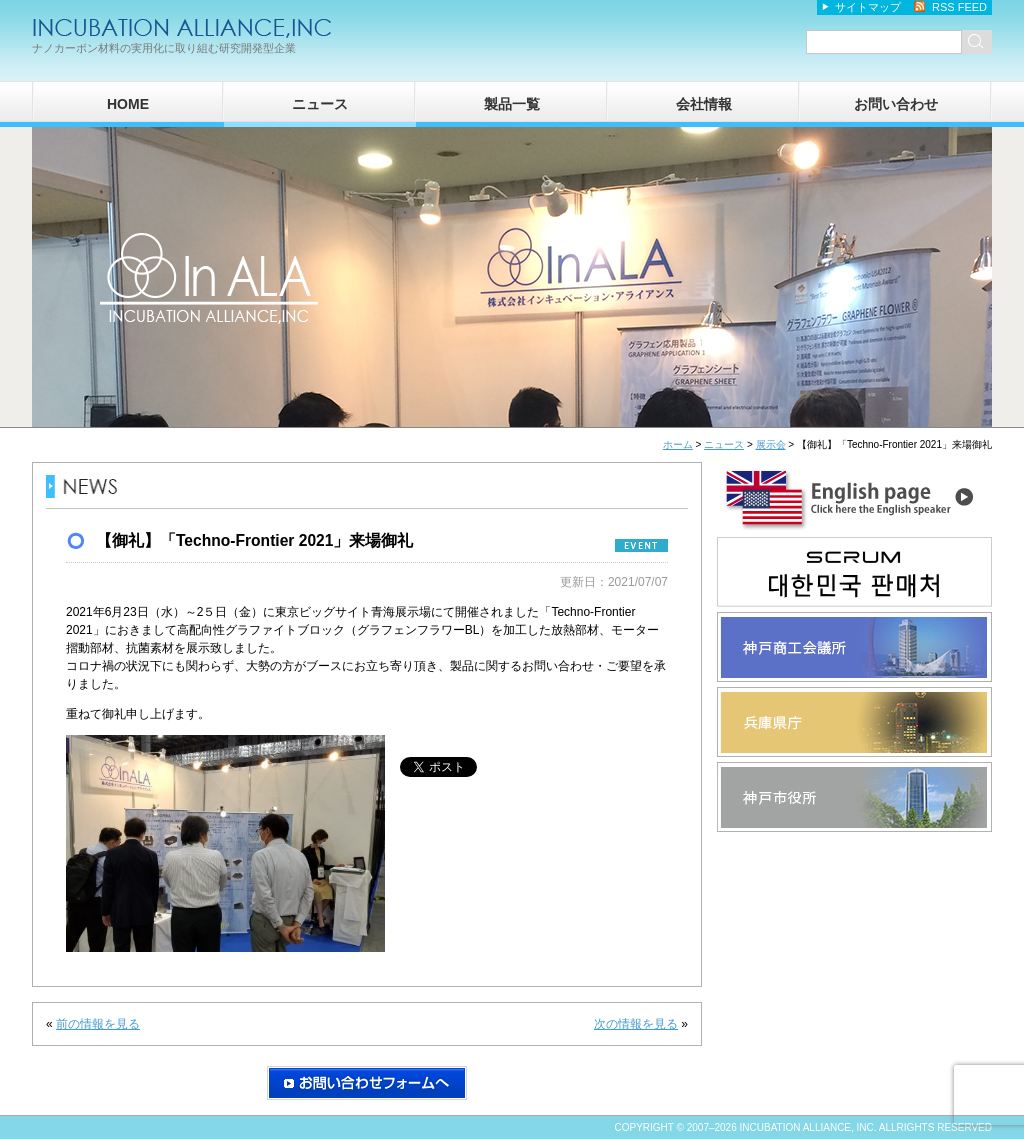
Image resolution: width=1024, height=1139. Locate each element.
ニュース (320, 104)
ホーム (678, 444)
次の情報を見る (636, 1024)
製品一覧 (512, 104)
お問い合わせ (896, 104)
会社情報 (704, 104)
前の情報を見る (98, 1024)
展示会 (771, 444)
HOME (128, 104)
